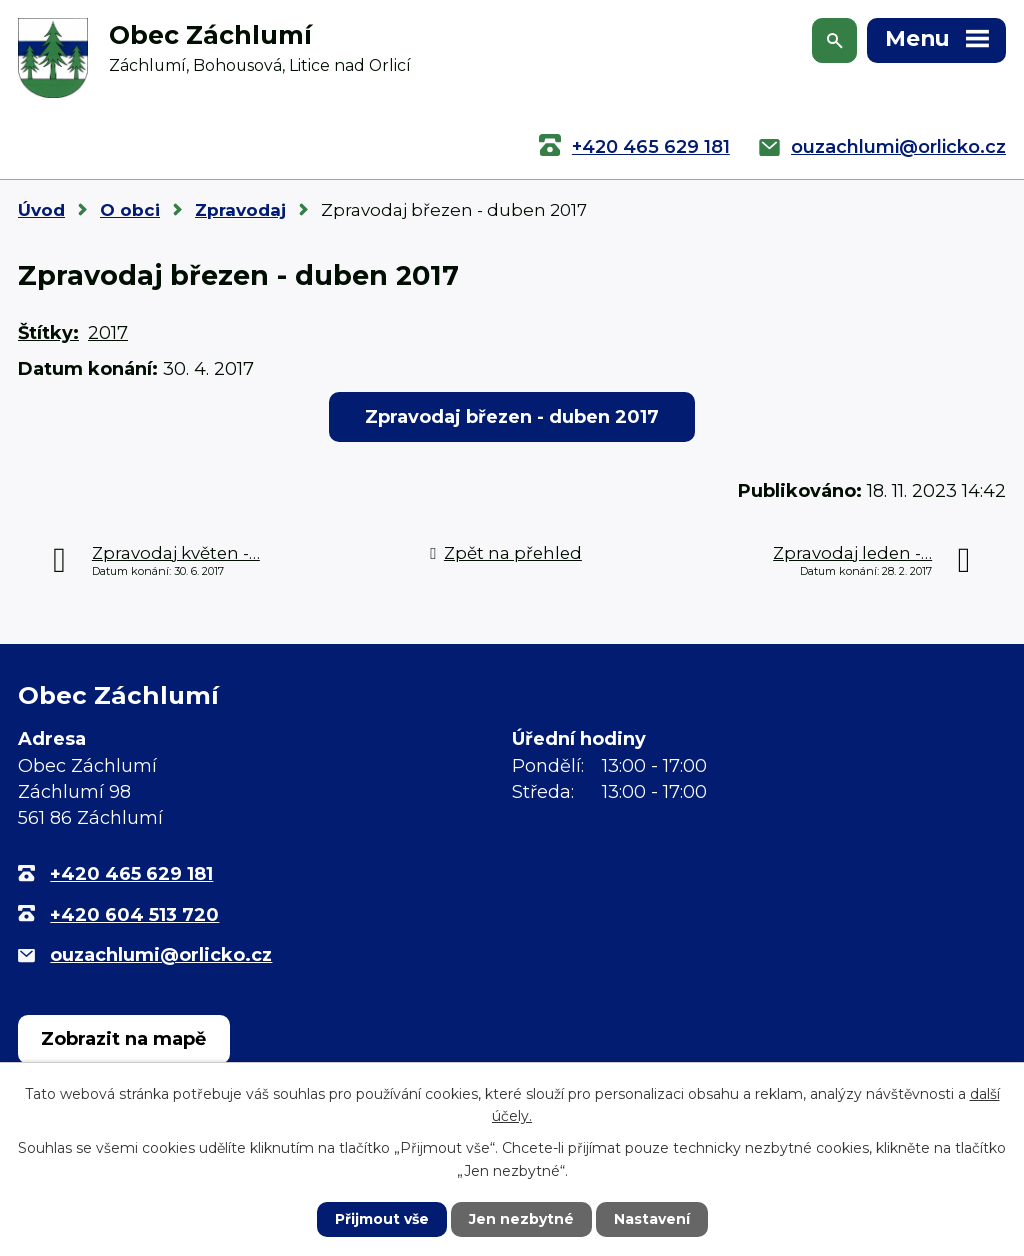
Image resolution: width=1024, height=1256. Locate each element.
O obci (130, 210)
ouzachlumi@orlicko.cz (898, 147)
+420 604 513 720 (134, 915)
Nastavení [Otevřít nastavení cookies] (652, 1219)
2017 (108, 333)
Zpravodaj (240, 210)
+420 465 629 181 (651, 147)
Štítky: (48, 333)
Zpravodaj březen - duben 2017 (512, 417)
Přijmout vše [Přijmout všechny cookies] (382, 1219)
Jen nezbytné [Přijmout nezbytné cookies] (521, 1219)
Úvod (41, 210)
